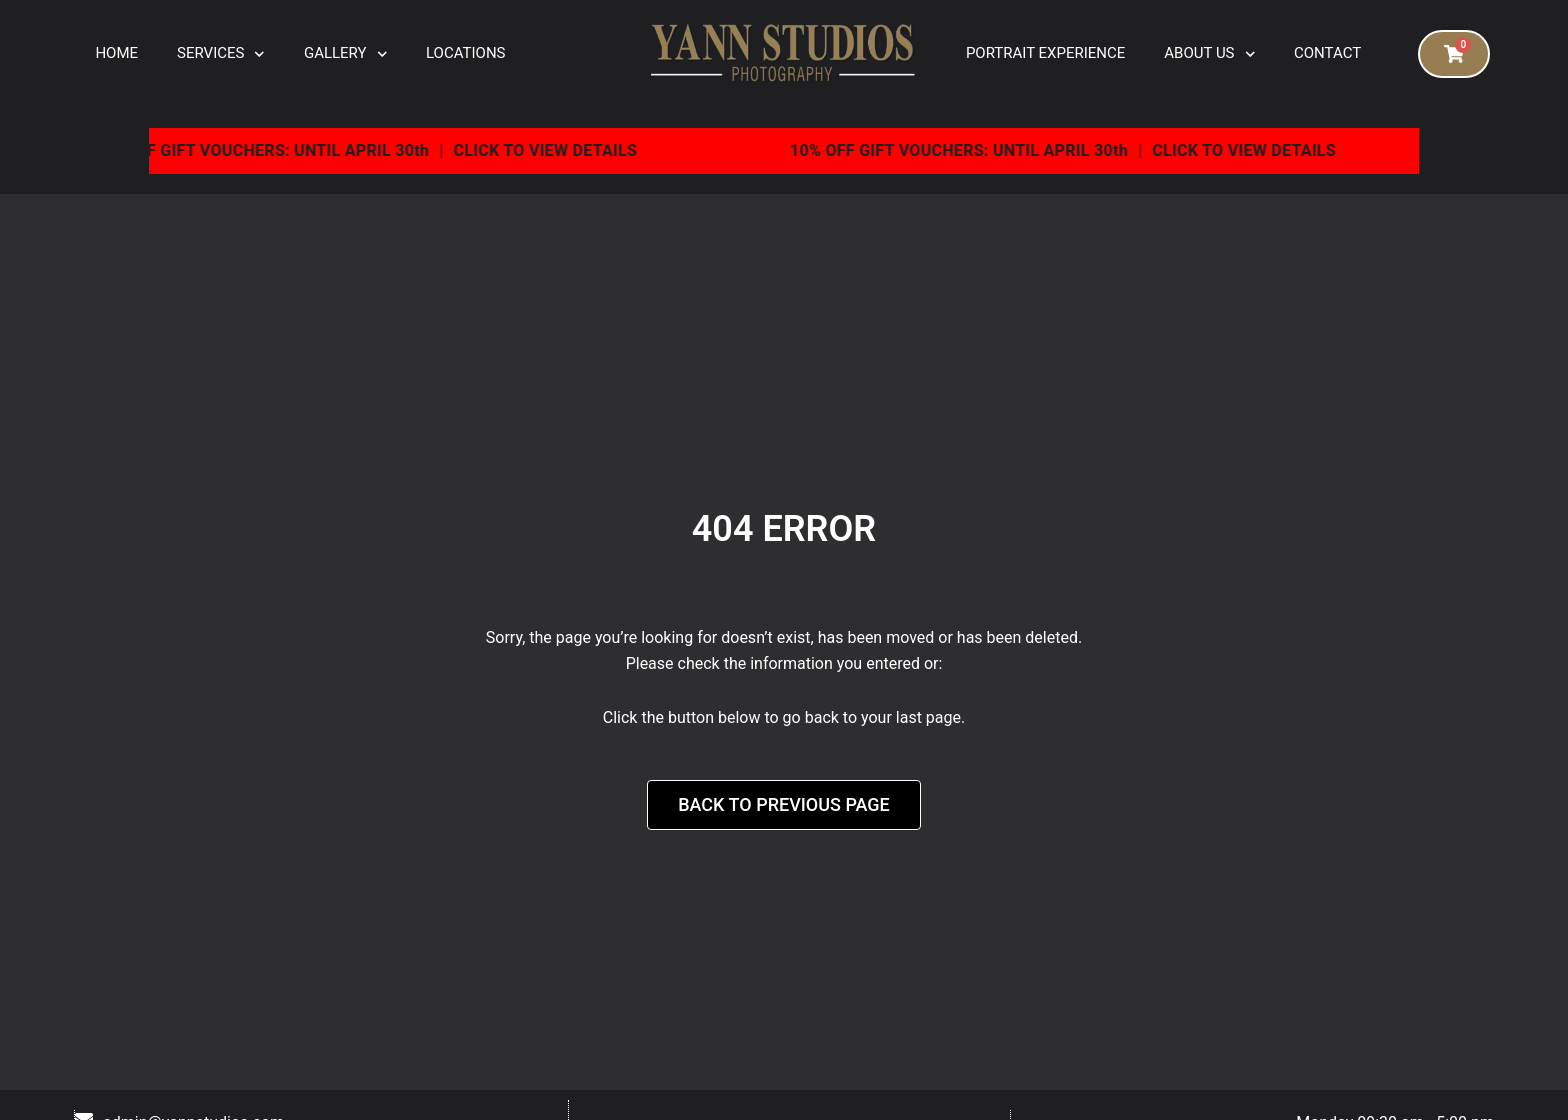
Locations (465, 53)
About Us (1209, 54)
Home (116, 53)
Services (221, 54)
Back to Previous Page (784, 804)
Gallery (345, 54)
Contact (1327, 53)
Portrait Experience (1045, 53)
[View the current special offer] (784, 151)
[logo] (784, 54)
